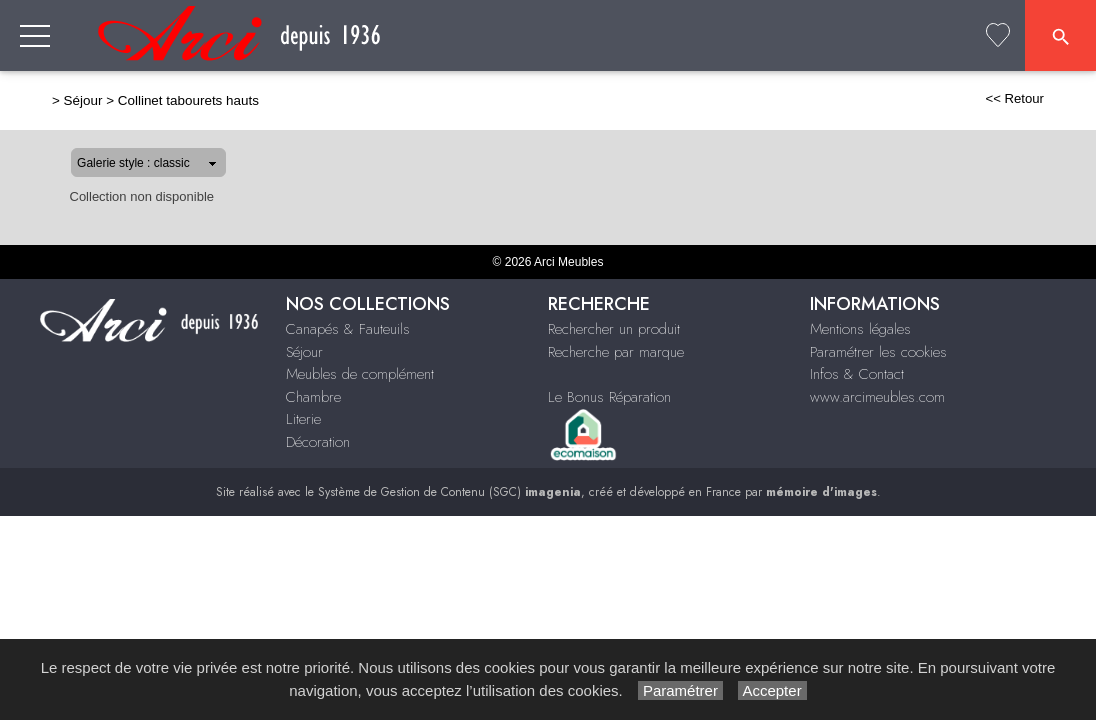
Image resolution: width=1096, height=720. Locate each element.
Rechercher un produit (614, 329)
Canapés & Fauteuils (348, 329)
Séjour (47, 100)
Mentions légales (860, 329)
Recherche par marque (616, 352)
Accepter (772, 690)
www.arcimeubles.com (877, 397)
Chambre (313, 397)
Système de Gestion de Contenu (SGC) (449, 492)
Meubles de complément (360, 374)
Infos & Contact (857, 374)
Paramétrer (680, 690)
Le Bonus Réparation (609, 397)
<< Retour (1050, 98)
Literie (303, 419)
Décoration (318, 442)
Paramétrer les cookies (878, 352)
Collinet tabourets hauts (152, 100)
